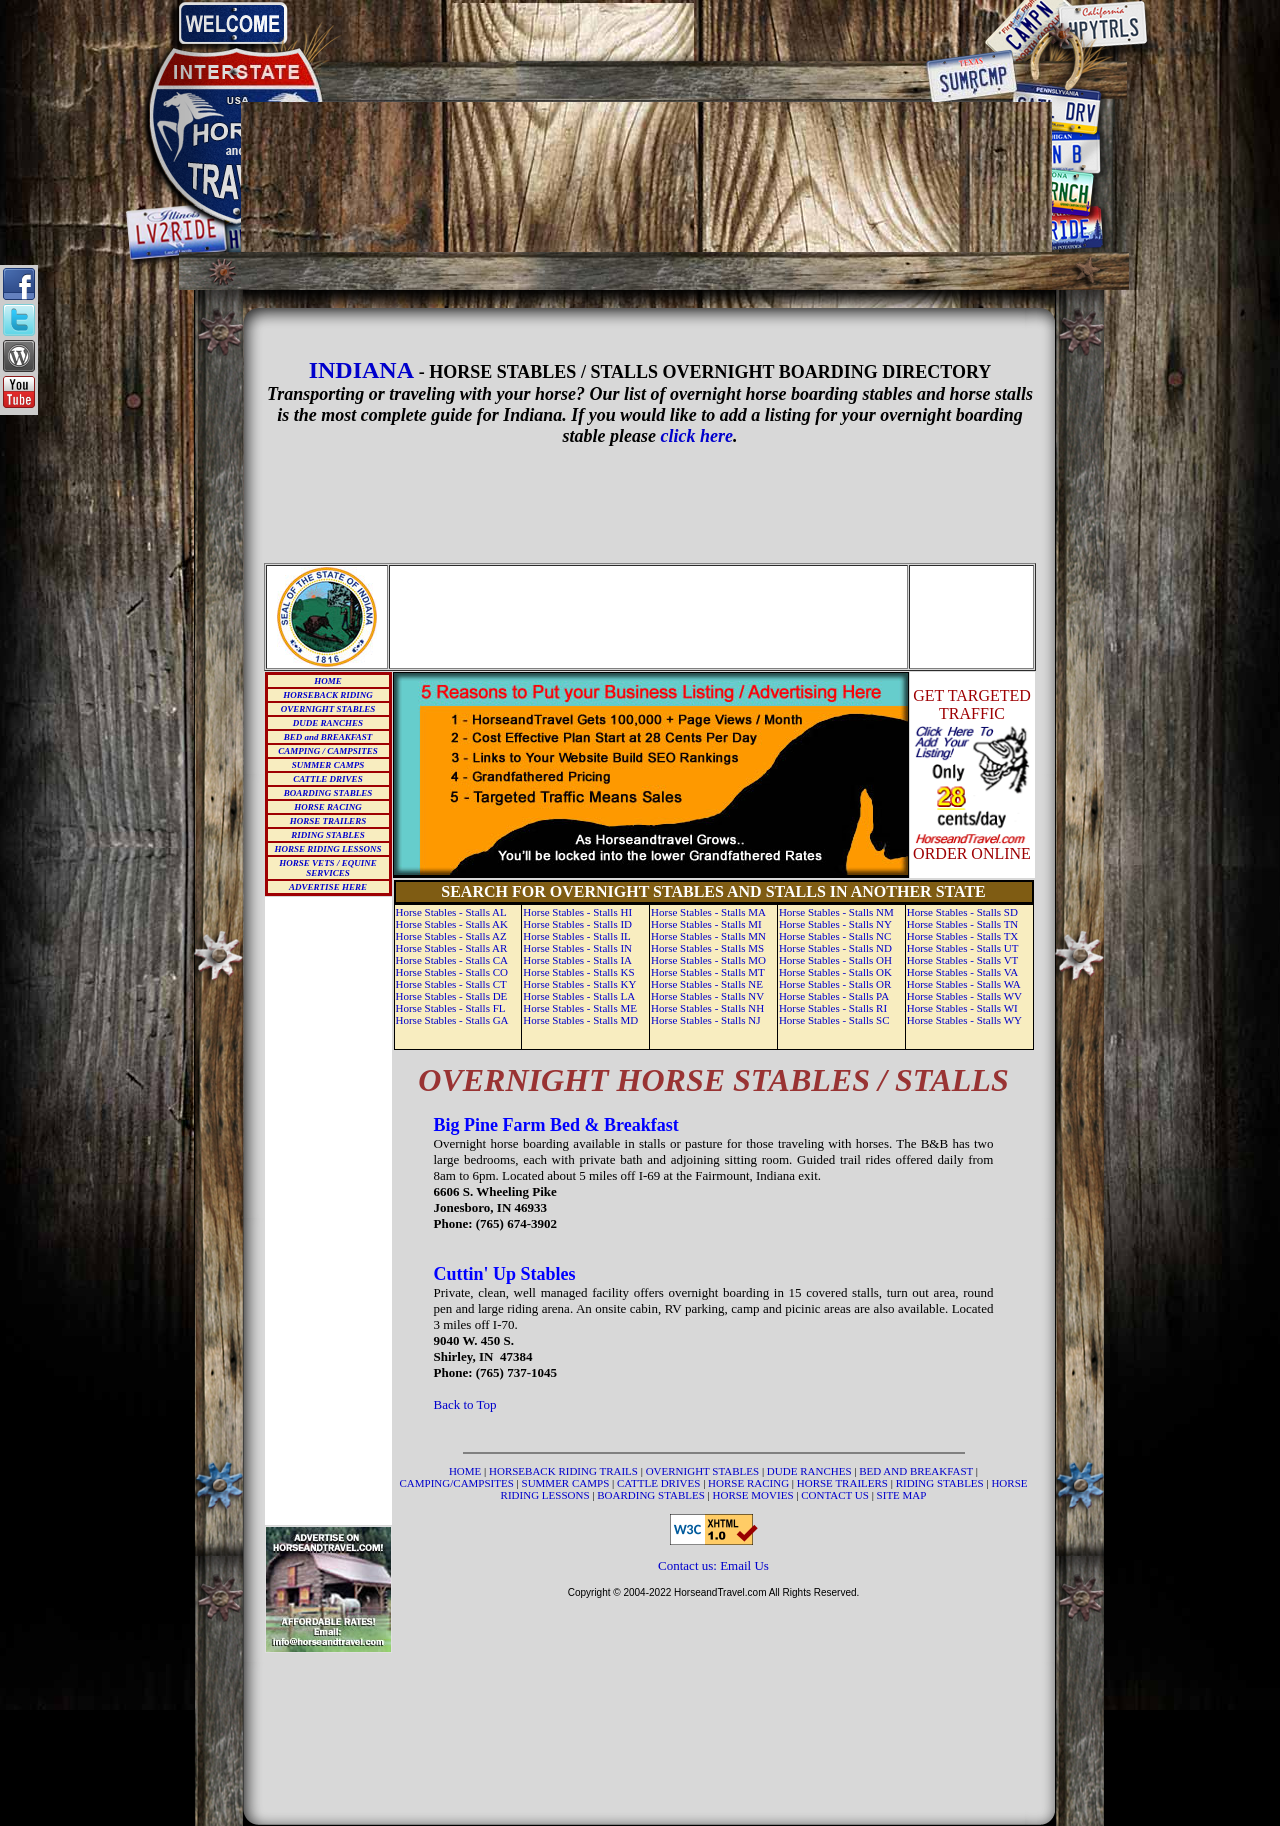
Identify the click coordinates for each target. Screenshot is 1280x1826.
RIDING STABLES (327, 835)
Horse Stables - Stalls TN (963, 924)
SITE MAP (902, 1495)
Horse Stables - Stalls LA (579, 996)
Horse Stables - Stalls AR (452, 948)
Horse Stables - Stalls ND (835, 948)
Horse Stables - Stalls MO (708, 960)
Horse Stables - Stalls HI (577, 912)
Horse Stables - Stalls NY (835, 924)
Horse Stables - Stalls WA (964, 984)
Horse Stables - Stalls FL (451, 1008)
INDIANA (361, 370)
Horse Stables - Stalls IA (577, 960)
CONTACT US (836, 1495)
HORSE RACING (327, 807)
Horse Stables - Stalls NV (707, 996)
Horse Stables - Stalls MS (707, 948)
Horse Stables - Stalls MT (708, 972)
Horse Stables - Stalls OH (835, 960)
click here (697, 436)
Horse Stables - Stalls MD (580, 1020)
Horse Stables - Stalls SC (834, 1020)
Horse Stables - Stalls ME (580, 1008)
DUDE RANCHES (328, 723)
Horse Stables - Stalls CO (452, 972)
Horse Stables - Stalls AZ (451, 936)
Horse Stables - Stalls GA (452, 1020)
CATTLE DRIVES (327, 779)
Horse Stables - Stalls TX (963, 936)
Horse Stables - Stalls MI (706, 924)
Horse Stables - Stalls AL (451, 912)
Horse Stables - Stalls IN (577, 948)
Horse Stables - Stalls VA (962, 972)
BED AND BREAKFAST (916, 1471)
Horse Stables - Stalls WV (964, 996)
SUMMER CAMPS (328, 765)
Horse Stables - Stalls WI (962, 1008)
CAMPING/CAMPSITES (458, 1483)
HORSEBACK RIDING (327, 695)
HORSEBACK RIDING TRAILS (565, 1471)
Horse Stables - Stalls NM (836, 912)
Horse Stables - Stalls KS (578, 972)
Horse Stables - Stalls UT (963, 948)
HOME (328, 681)
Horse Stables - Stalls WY (964, 1020)
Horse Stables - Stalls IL (577, 936)
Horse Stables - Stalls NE (707, 984)
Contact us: (689, 1565)
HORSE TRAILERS (328, 821)
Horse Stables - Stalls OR (835, 984)
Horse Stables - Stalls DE (452, 996)
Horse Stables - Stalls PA (834, 996)
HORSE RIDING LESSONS (327, 849)
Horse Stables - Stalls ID (577, 924)
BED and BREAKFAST (328, 737)
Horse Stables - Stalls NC (835, 936)
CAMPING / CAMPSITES (328, 751)
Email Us (744, 1565)
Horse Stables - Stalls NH (707, 1008)
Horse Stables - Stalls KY (579, 984)
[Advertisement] (647, 32)
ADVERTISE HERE (328, 887)
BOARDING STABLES (328, 793)
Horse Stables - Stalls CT (451, 984)
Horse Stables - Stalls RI (833, 1008)
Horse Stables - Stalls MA (708, 912)
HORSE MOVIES (753, 1495)
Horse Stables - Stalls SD (962, 912)
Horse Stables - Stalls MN (708, 936)
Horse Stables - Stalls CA (452, 960)
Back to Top (465, 1404)
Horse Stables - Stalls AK (452, 924)
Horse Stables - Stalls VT (963, 960)
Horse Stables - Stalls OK (835, 972)
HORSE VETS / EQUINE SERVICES (327, 868)
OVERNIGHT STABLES (328, 709)
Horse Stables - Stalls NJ (705, 1020)
